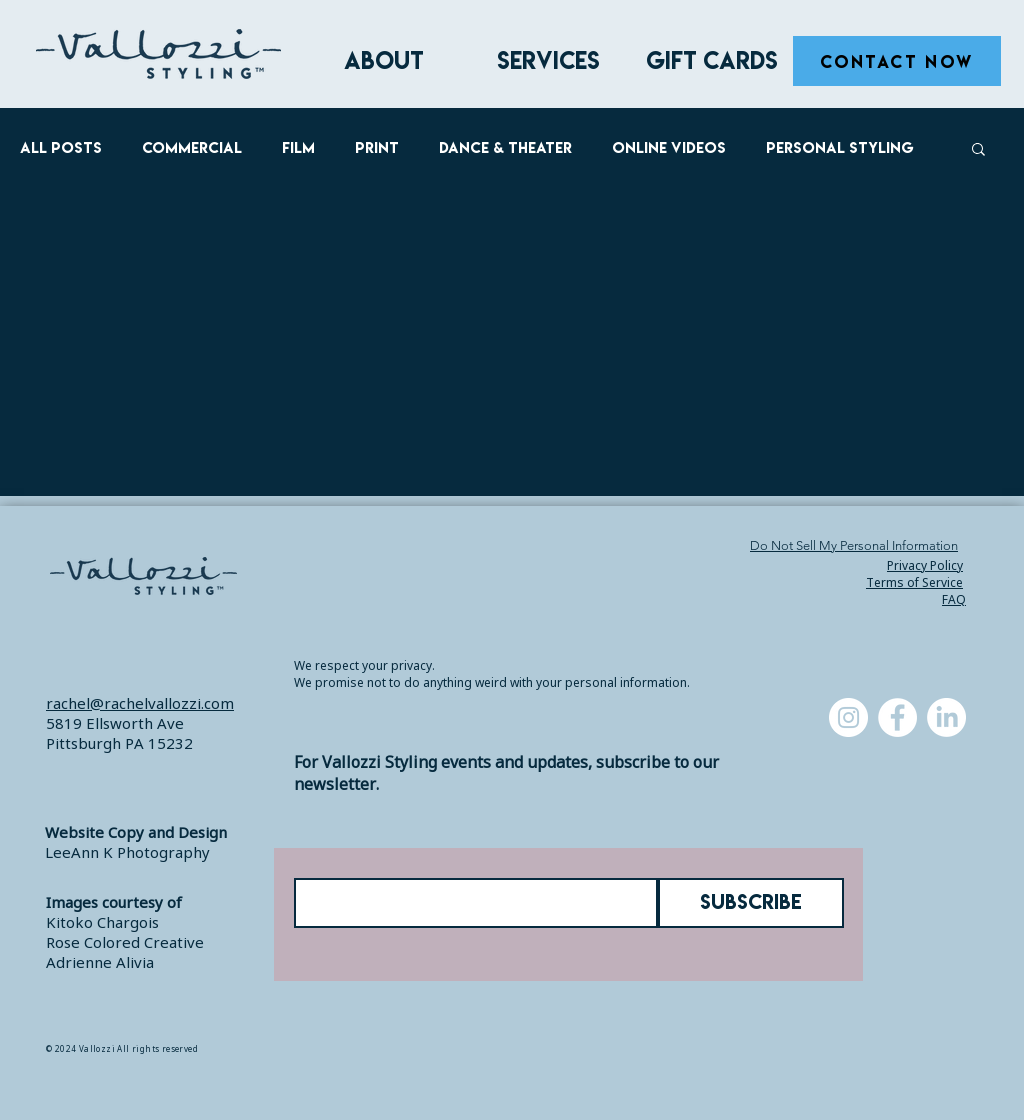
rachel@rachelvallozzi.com (140, 703)
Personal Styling (839, 147)
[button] (548, 61)
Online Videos (669, 147)
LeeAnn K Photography (127, 852)
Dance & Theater (505, 147)
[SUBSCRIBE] (751, 903)
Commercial (192, 147)
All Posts (61, 147)
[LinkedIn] (946, 717)
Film (298, 147)
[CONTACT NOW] (897, 61)
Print (377, 147)
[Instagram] (848, 717)
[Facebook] (897, 717)
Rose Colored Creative (125, 942)
